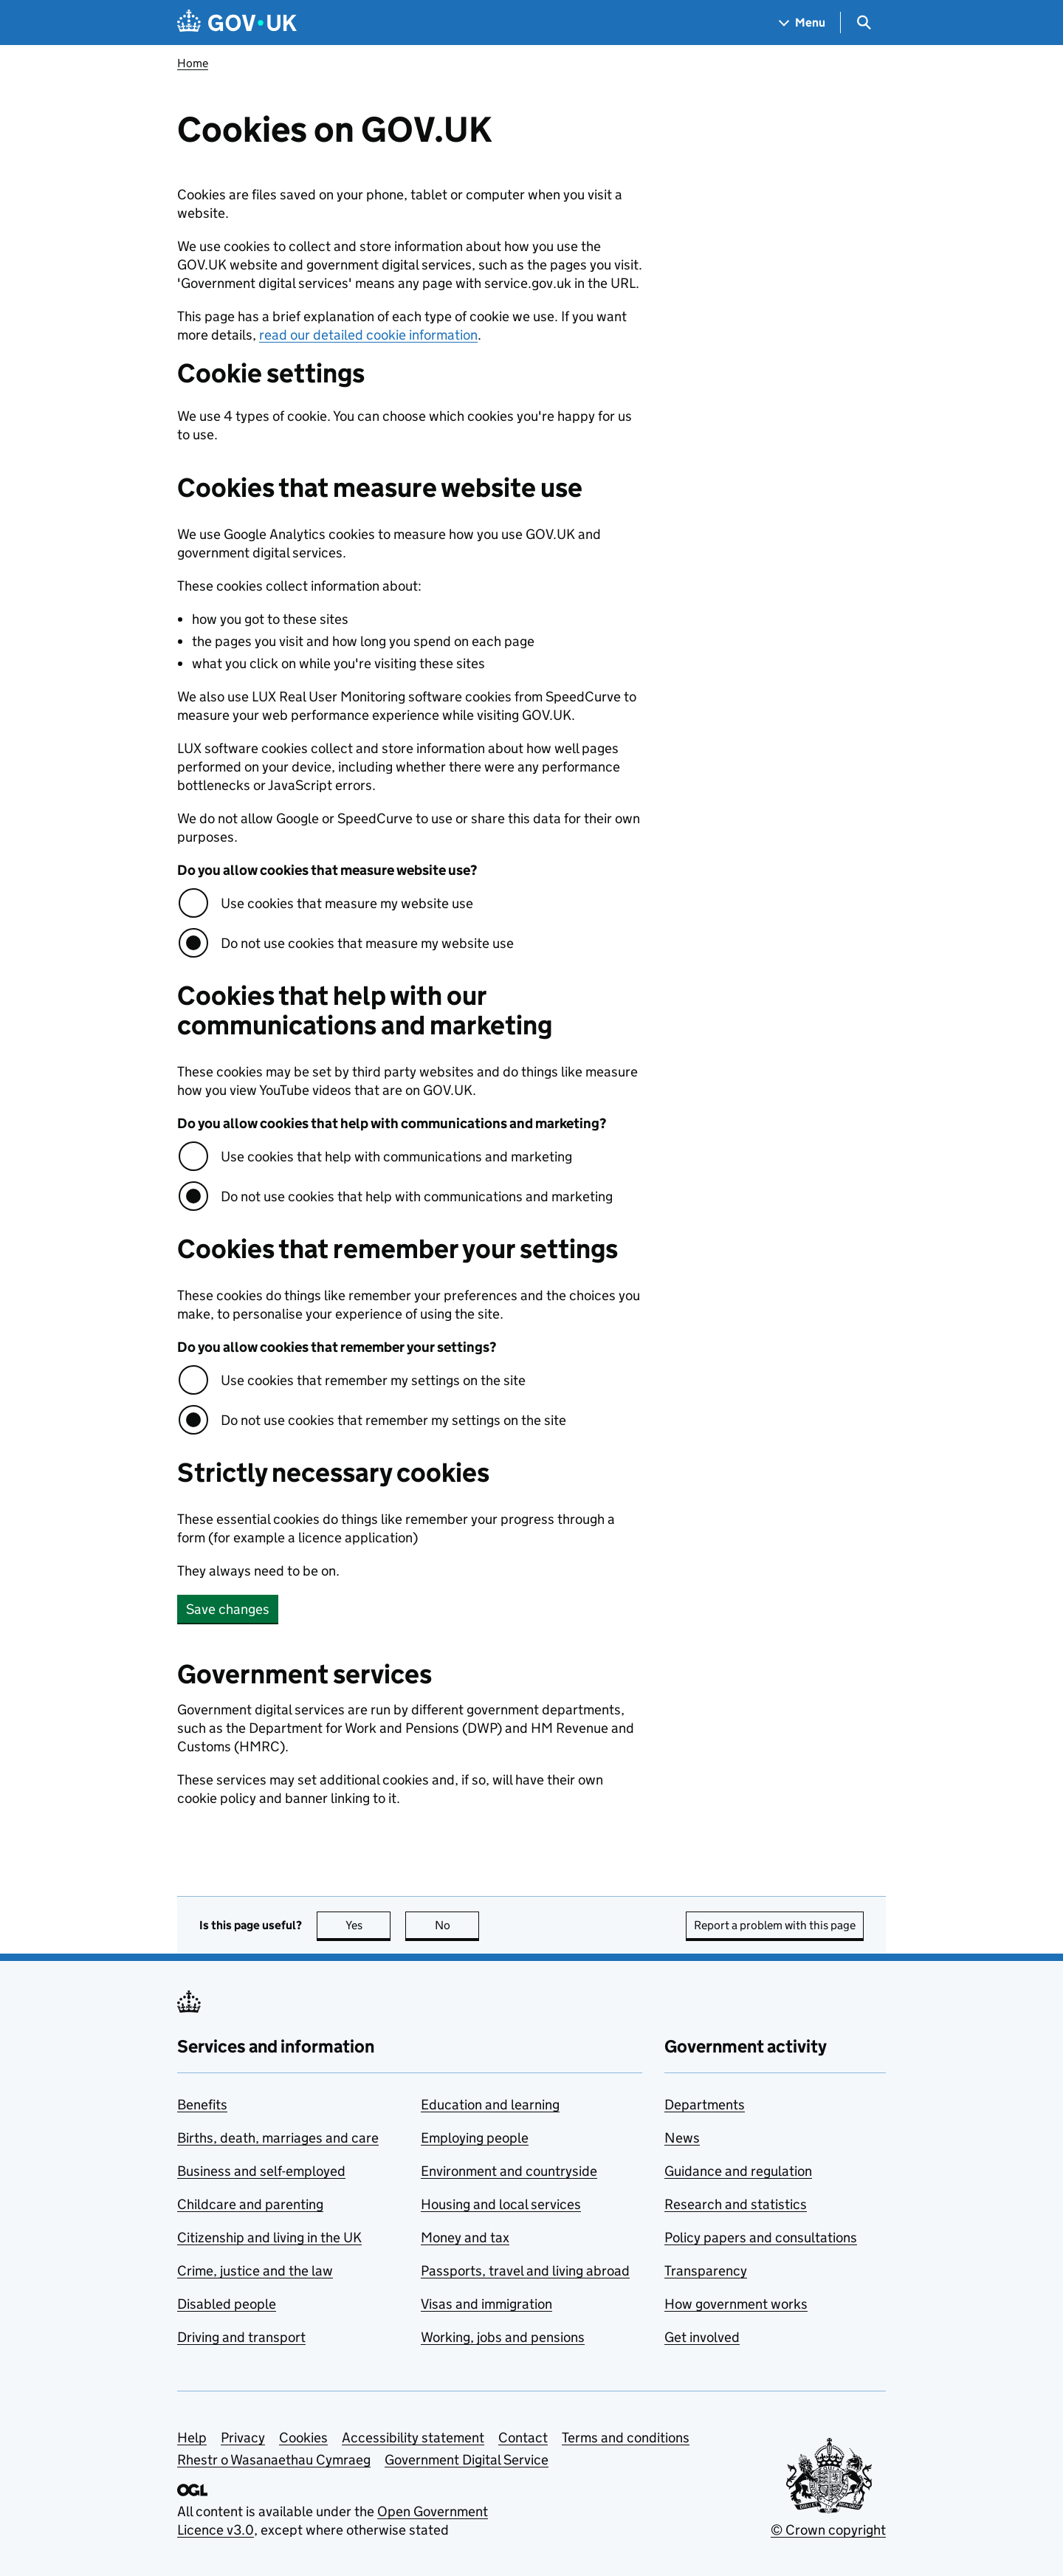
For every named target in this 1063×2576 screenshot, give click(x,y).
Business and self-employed (261, 2171)
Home (192, 63)
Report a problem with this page (775, 1925)
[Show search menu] (863, 22)
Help (192, 2437)
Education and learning (490, 2104)
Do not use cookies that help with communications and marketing (417, 1196)
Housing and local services (501, 2204)
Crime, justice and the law (255, 2270)
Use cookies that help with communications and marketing (396, 1156)
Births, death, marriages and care (278, 2137)
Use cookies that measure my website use (347, 903)
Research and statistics (735, 2204)
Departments (704, 2104)
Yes (368, 1925)
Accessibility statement (413, 2437)
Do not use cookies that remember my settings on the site (393, 1420)
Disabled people (226, 2303)
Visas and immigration (486, 2303)
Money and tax (465, 2237)
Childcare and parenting (250, 2204)
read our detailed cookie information (368, 334)
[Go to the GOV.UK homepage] (237, 22)
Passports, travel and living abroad (525, 2270)
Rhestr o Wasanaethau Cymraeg (274, 2459)
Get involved (702, 2337)
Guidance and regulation (738, 2171)
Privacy (243, 2437)
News (682, 2137)
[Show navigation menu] (802, 22)
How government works (736, 2303)
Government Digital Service (466, 2459)
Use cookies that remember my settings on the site (373, 1380)
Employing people (475, 2137)
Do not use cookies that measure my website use (367, 943)
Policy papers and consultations (760, 2237)
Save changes (227, 1609)
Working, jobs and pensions (503, 2337)
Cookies (303, 2437)
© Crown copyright (828, 2529)
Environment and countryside (509, 2171)
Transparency (705, 2270)
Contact (523, 2437)
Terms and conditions (625, 2437)
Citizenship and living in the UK (269, 2237)
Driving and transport (241, 2337)
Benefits (202, 2104)
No (457, 1925)
